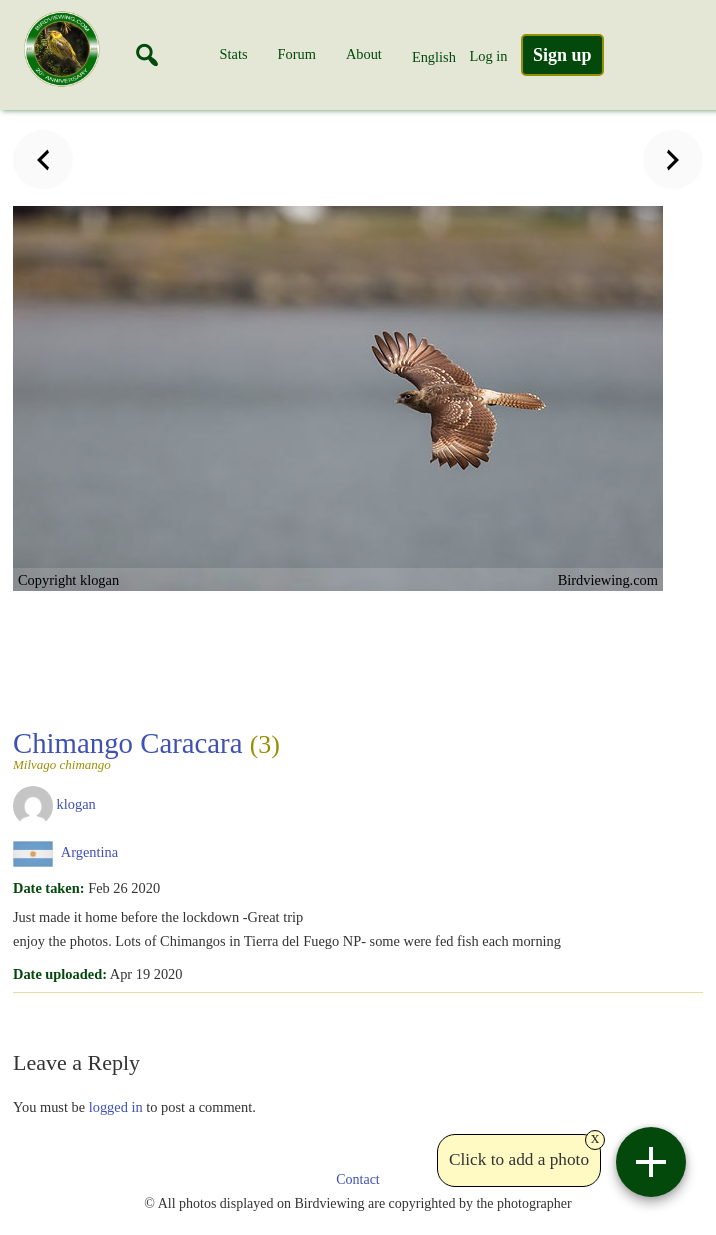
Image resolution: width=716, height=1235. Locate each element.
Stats (234, 54)
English (434, 57)
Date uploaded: (60, 974)
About (364, 54)
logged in (116, 1107)
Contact (358, 1179)
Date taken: (49, 888)
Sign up (562, 55)
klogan (76, 804)
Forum (297, 54)
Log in (488, 56)
